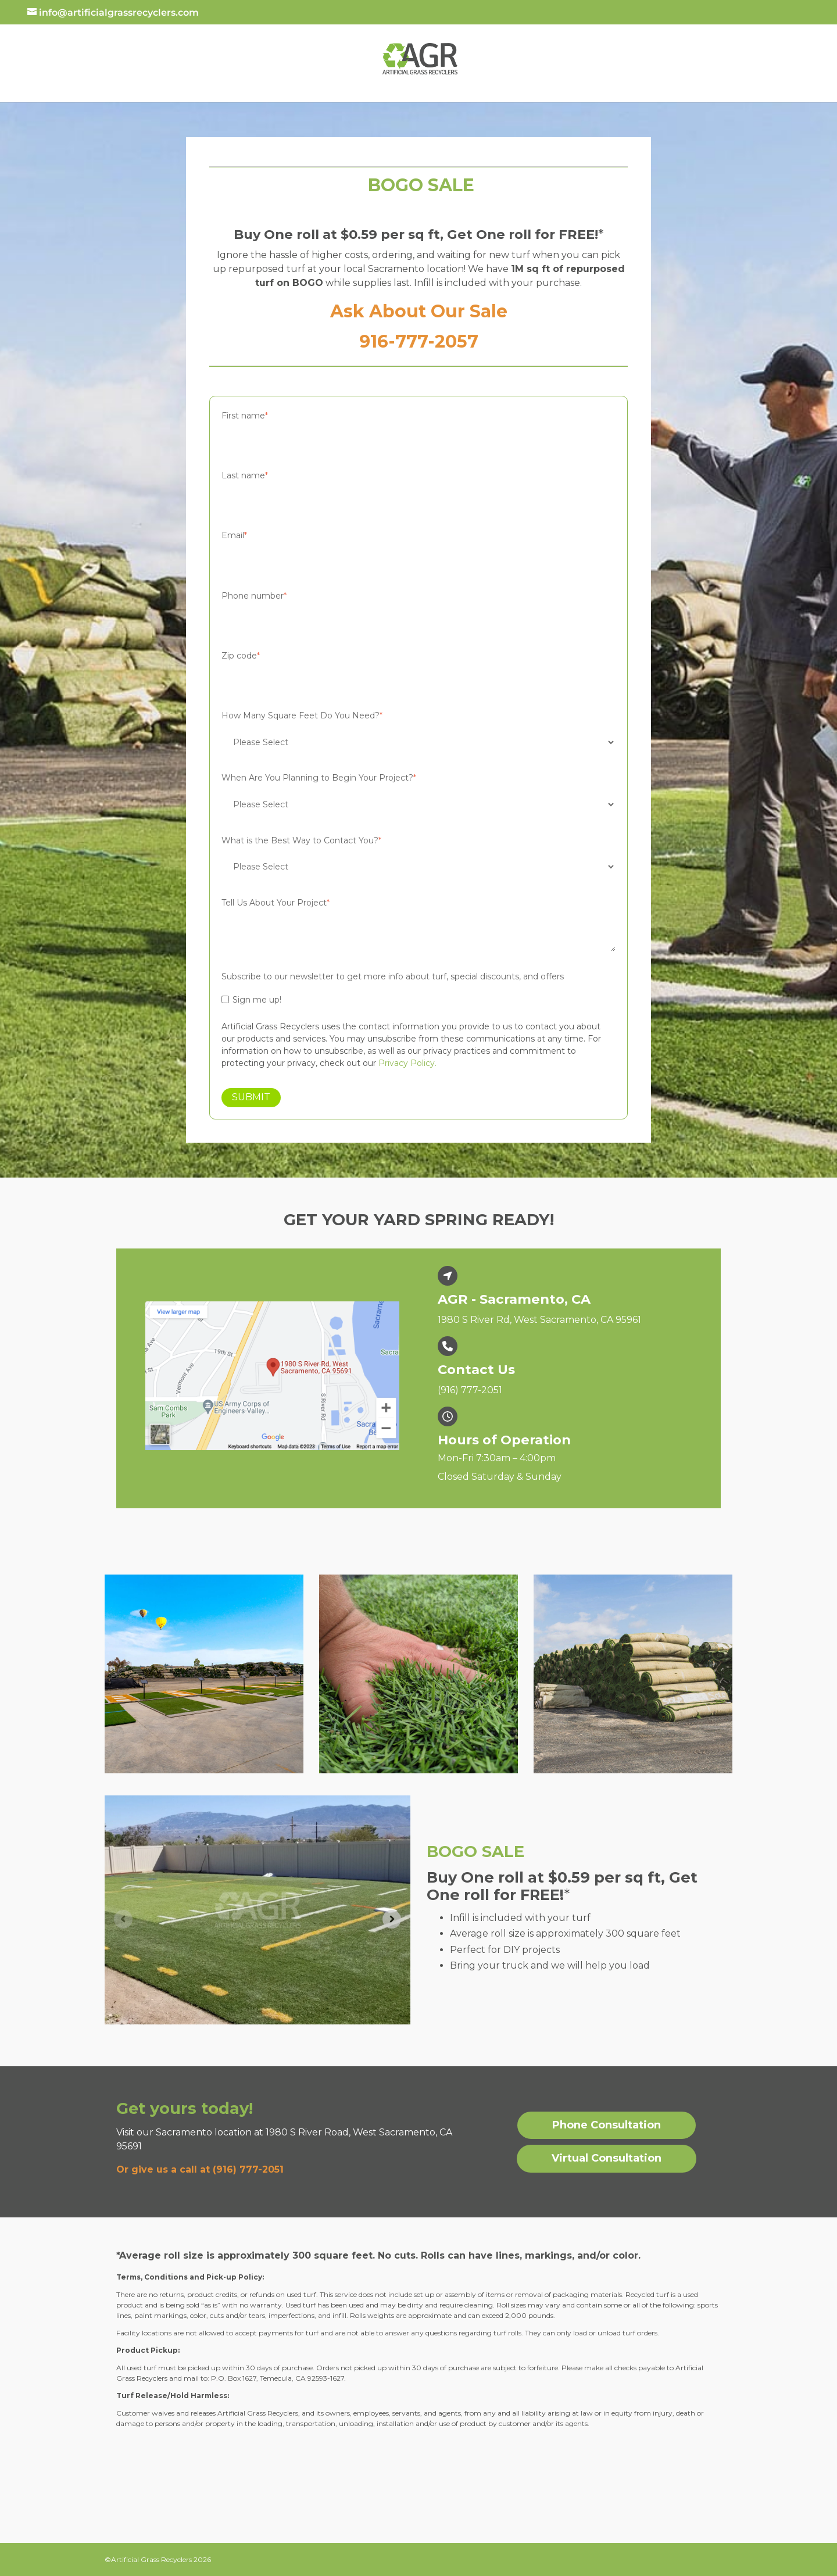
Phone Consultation (606, 2125)
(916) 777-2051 (470, 1390)
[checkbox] (418, 1000)
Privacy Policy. (407, 1063)
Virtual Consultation (606, 2158)
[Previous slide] (123, 1919)
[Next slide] (391, 1919)
